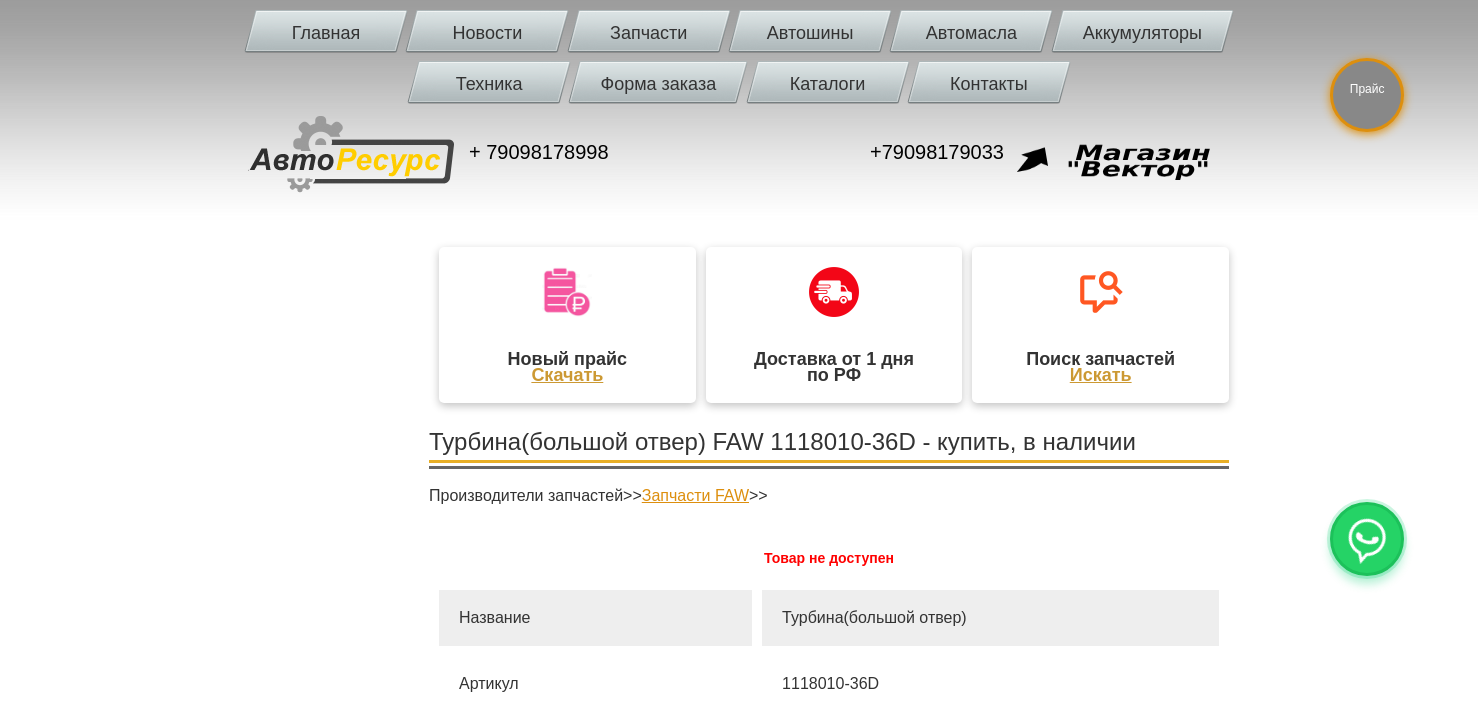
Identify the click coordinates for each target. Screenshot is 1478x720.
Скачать (567, 375)
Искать (1101, 375)
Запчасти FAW (695, 495)
